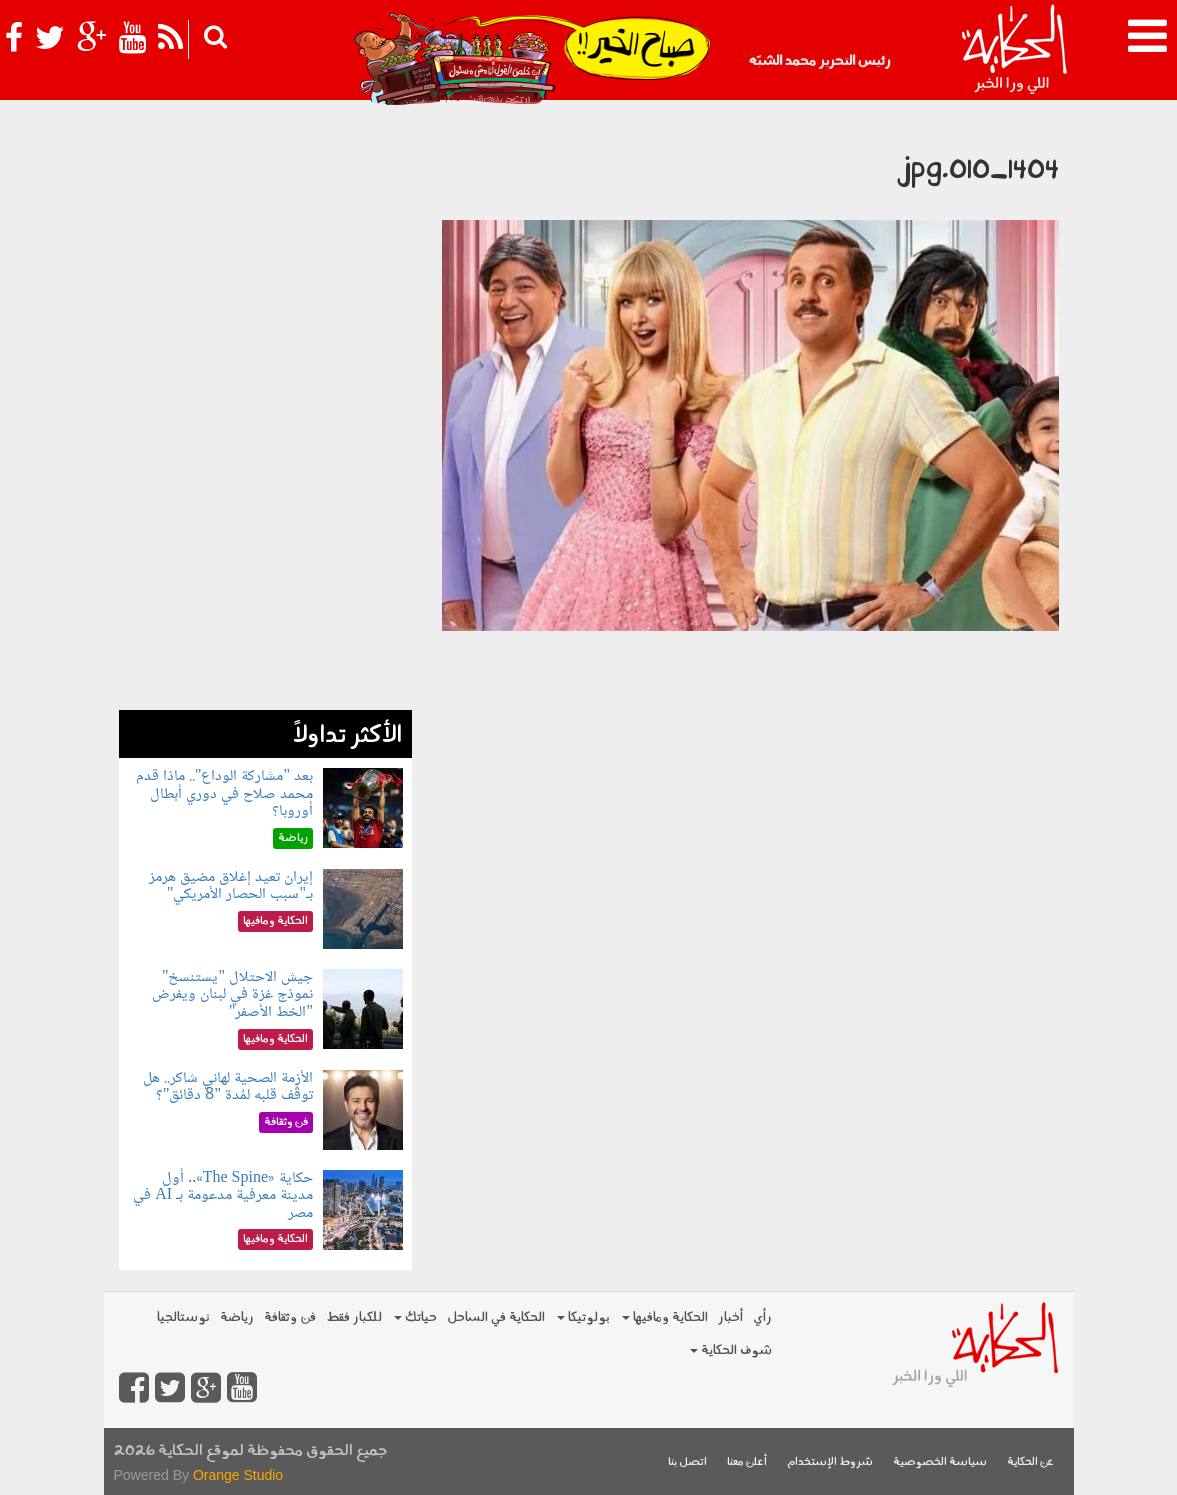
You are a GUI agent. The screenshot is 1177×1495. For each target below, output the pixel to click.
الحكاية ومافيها (665, 1317)
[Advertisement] (265, 410)
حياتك (415, 1317)
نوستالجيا (183, 1317)
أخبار (730, 1317)
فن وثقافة (290, 1317)
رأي (762, 1317)
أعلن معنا (747, 1462)
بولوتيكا (583, 1317)
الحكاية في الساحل (496, 1317)
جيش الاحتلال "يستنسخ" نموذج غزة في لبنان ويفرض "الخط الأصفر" (232, 995)
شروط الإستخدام (830, 1462)
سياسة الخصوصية (940, 1462)
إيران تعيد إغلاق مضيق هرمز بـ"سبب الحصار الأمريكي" (231, 886)
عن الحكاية (1030, 1462)
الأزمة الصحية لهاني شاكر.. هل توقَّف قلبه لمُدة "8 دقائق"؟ (228, 1087)
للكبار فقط (354, 1317)
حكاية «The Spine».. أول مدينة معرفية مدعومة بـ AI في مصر (223, 1196)
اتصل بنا (687, 1462)
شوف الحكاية (731, 1350)
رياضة (237, 1317)
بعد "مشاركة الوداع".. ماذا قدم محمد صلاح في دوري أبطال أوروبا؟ (224, 794)
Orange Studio (238, 1475)
